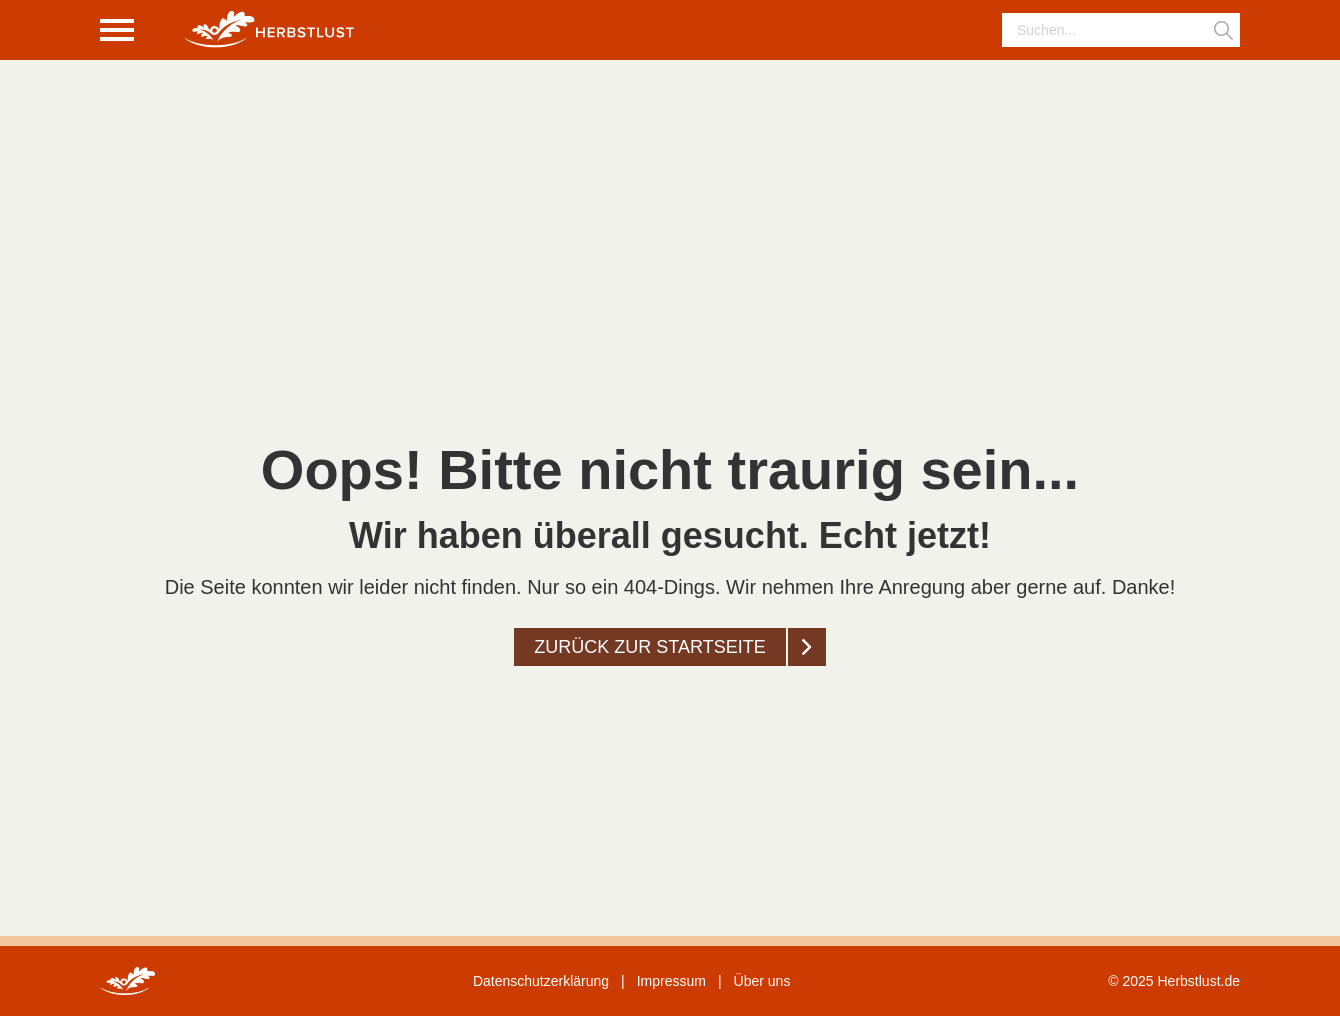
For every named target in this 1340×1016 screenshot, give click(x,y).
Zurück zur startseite (649, 647)
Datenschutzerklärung (541, 981)
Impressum (671, 981)
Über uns (762, 981)
